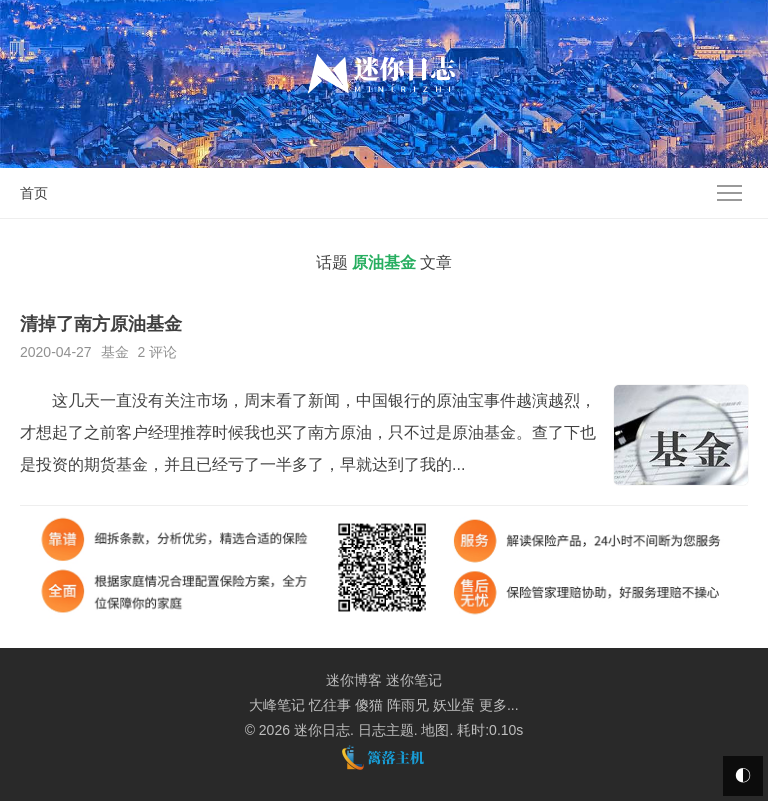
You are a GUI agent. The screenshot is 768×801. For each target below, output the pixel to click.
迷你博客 (354, 680)
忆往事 (330, 705)
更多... (499, 705)
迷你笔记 (414, 680)
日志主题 (386, 730)
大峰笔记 (277, 705)
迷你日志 (322, 730)
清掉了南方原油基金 (101, 324)
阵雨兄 (408, 705)
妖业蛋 (454, 705)
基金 (115, 352)
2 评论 (157, 352)
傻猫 (369, 705)
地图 (435, 730)
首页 (34, 193)
